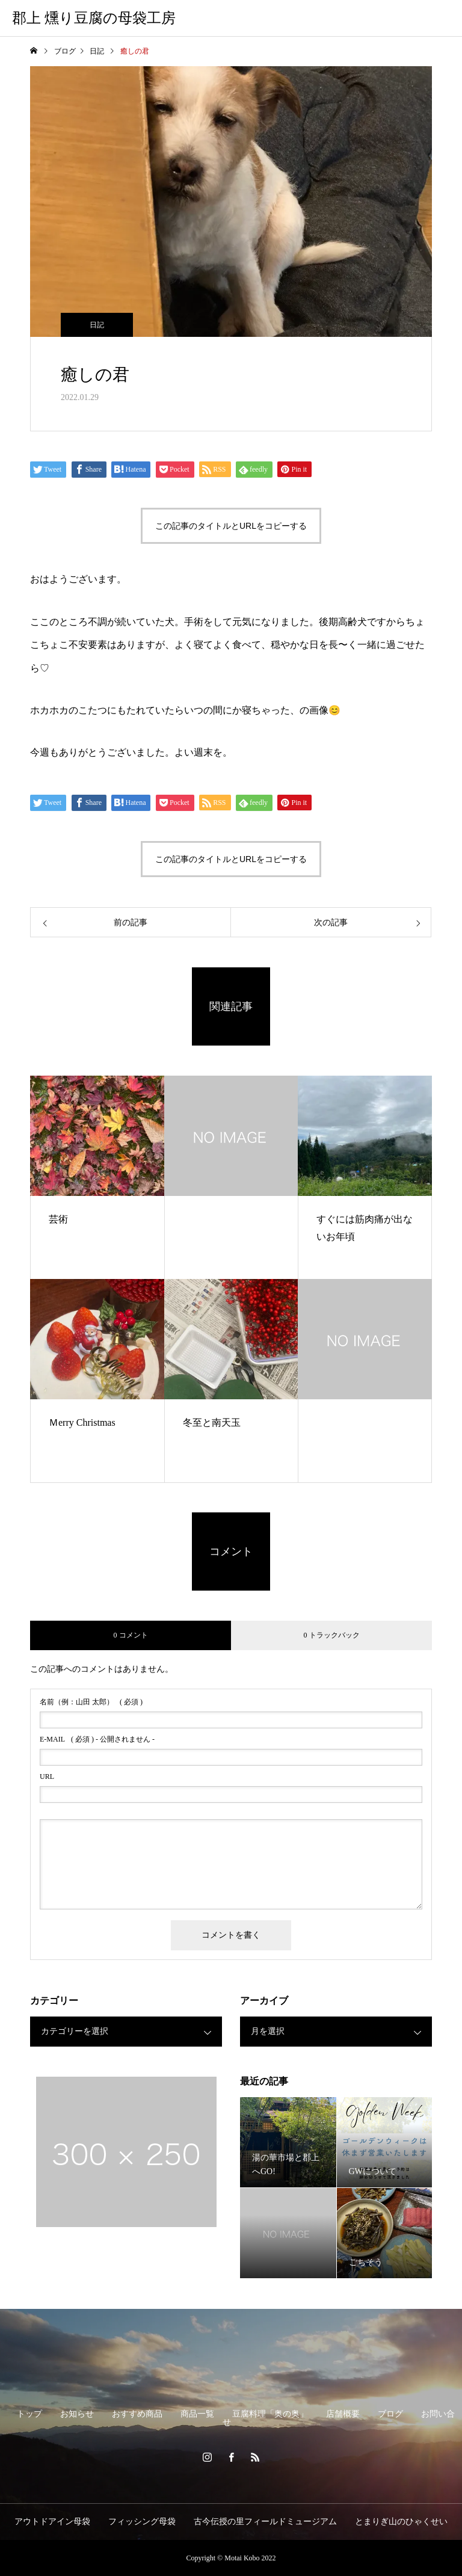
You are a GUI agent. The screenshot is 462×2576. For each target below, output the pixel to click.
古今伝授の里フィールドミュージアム (265, 2521)
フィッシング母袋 (142, 2521)
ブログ (390, 2413)
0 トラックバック (332, 1635)
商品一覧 (197, 2413)
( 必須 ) (91, 1702)
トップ (29, 2413)
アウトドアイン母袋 (52, 2521)
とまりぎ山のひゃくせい (401, 2521)
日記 (97, 325)
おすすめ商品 (137, 2413)
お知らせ (77, 2413)
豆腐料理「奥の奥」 (270, 2413)
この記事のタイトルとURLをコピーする (231, 526)
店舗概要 (343, 2413)
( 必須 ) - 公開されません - (97, 1739)
